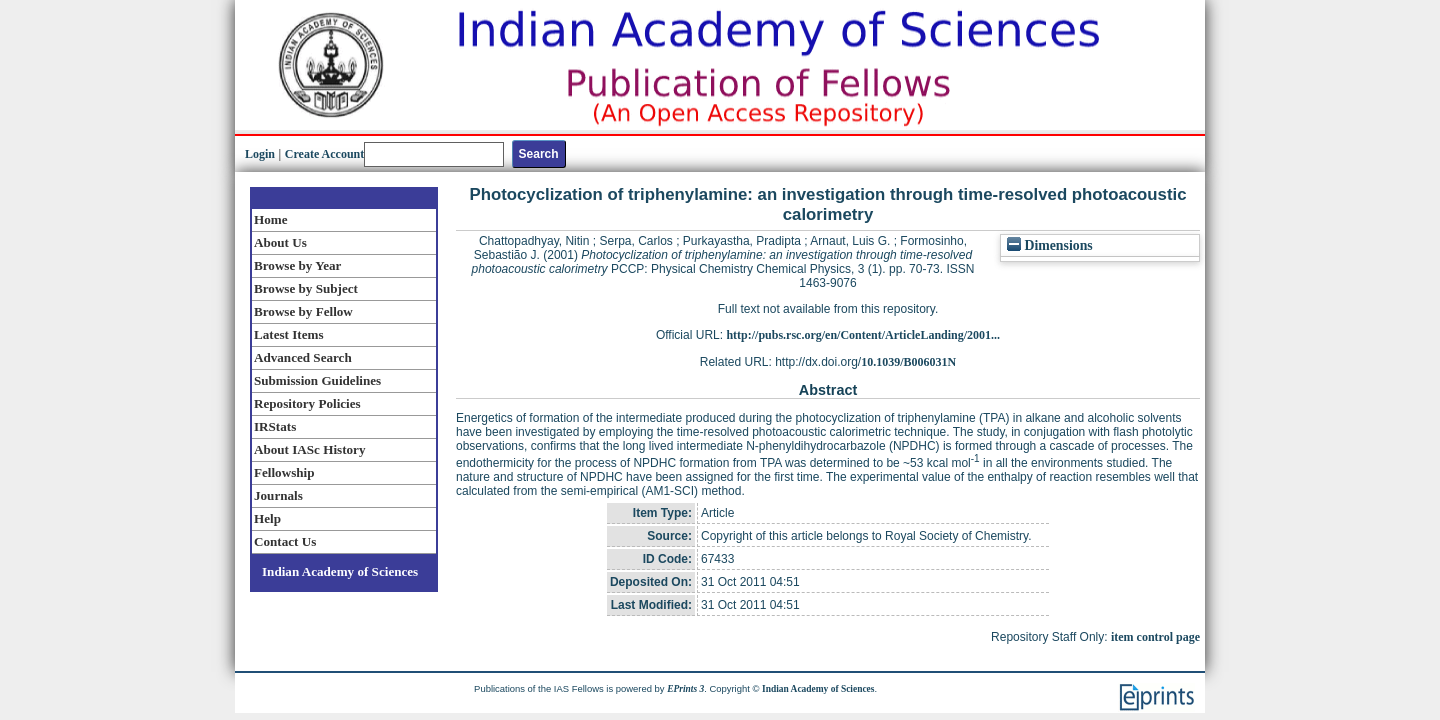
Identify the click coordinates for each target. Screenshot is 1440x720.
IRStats (275, 426)
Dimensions (1050, 245)
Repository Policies (307, 403)
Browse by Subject (306, 288)
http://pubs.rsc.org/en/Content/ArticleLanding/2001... (863, 335)
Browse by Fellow (303, 311)
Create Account (324, 154)
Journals (278, 495)
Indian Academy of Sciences (340, 571)
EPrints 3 (685, 689)
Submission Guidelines (317, 380)
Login (260, 154)
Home (271, 219)
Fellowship (284, 472)
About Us (280, 242)
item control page (1155, 637)
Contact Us (285, 541)
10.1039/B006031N (908, 362)
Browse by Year (297, 265)
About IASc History (309, 449)
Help (267, 518)
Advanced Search (303, 357)
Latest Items (289, 334)
